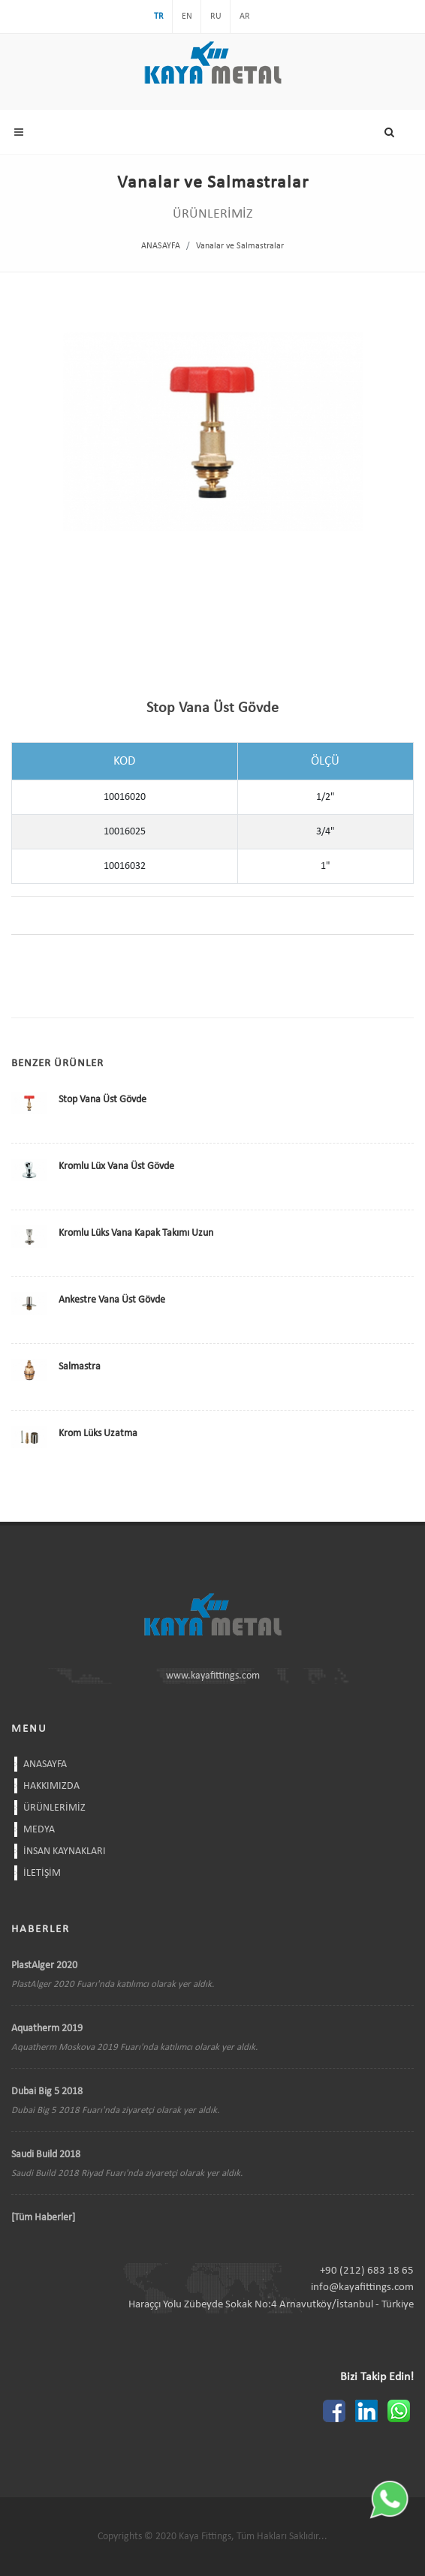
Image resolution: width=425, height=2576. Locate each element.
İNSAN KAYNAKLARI (64, 1851)
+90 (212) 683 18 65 (367, 2271)
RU (216, 16)
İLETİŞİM (42, 1873)
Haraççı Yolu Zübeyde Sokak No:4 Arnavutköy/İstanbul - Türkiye (271, 2304)
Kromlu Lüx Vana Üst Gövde (116, 1166)
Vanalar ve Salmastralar (240, 246)
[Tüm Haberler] (43, 2217)
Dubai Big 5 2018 (47, 2091)
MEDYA (39, 1829)
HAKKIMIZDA (51, 1786)
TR (159, 16)
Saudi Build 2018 (45, 2154)
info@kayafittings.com (362, 2287)
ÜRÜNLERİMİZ (54, 1808)
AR (245, 16)
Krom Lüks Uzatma (98, 1433)
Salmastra (80, 1366)
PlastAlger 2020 (44, 1965)
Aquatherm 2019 (47, 2028)
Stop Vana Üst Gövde (102, 1099)
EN (187, 16)
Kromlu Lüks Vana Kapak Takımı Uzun (136, 1233)
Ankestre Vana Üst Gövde (112, 1300)
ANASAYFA (160, 246)
